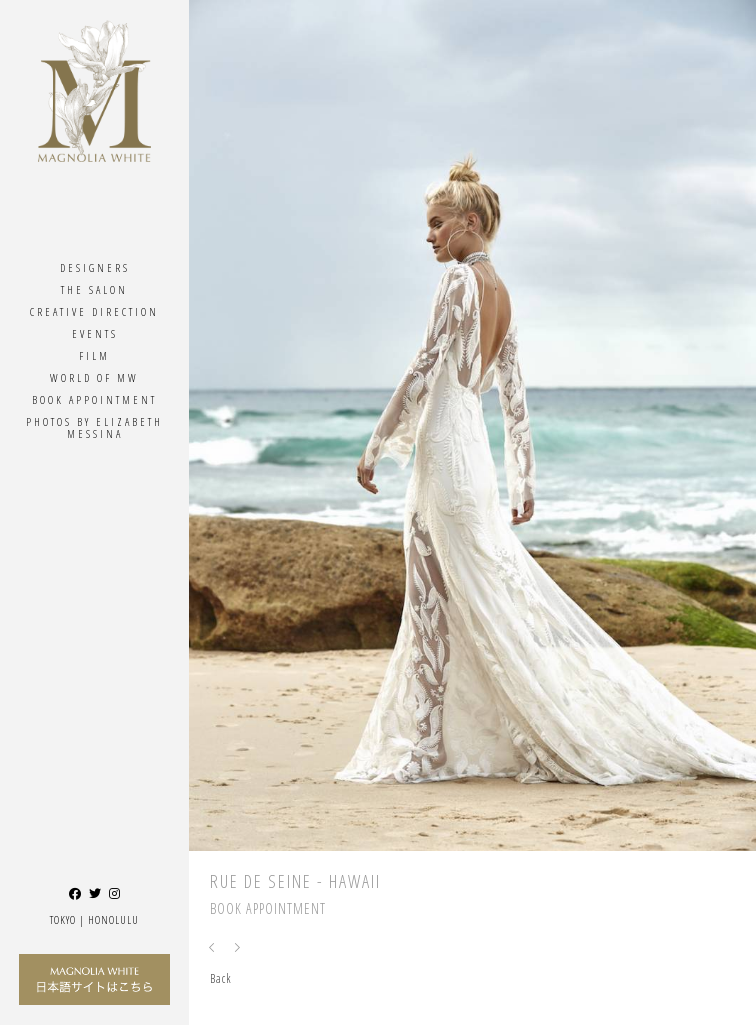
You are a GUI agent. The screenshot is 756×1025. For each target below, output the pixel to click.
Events (95, 333)
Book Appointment (94, 399)
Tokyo (63, 919)
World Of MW (94, 377)
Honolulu (113, 919)
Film (94, 355)
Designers (95, 267)
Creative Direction (94, 311)
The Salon (94, 289)
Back (221, 978)
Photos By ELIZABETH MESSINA (94, 427)
